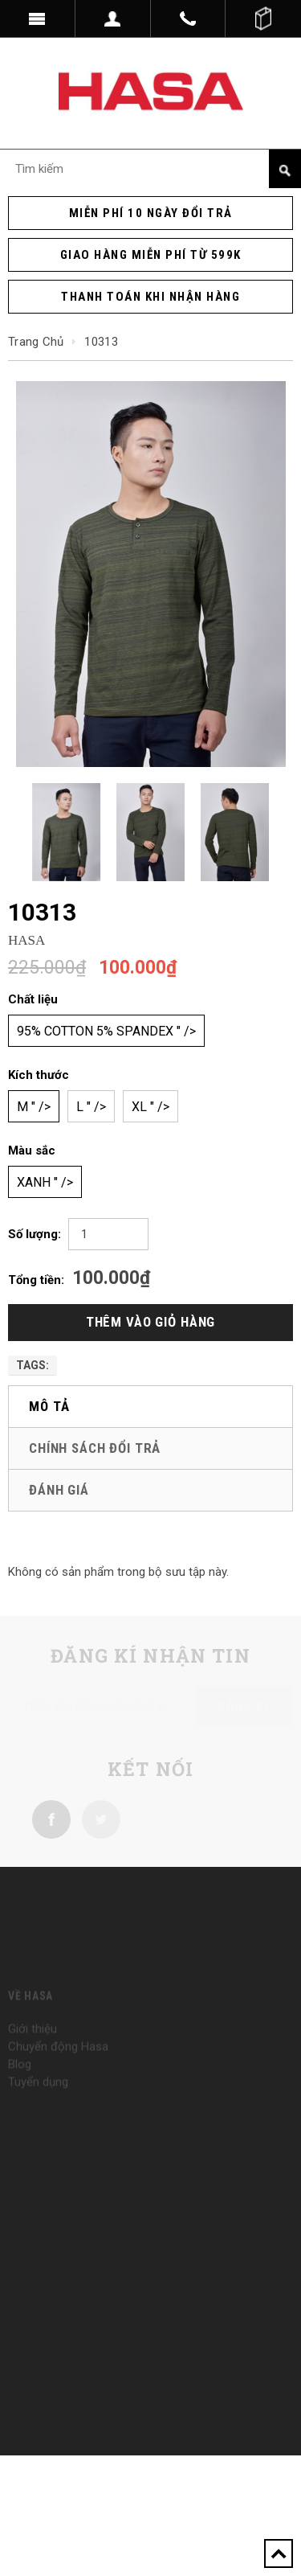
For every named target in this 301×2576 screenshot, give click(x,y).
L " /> (91, 1106)
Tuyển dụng (38, 2095)
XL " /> (150, 1106)
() (263, 18)
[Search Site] (150, 169)
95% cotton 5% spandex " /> (106, 1031)
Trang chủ (36, 341)
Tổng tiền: (36, 1280)
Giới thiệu (32, 2042)
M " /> (34, 1106)
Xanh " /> (45, 1182)
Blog (19, 2077)
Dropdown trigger (113, 18)
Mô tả (49, 1406)
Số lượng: (34, 1234)
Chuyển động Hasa (58, 2060)
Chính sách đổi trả (95, 1448)
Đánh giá (59, 1490)
